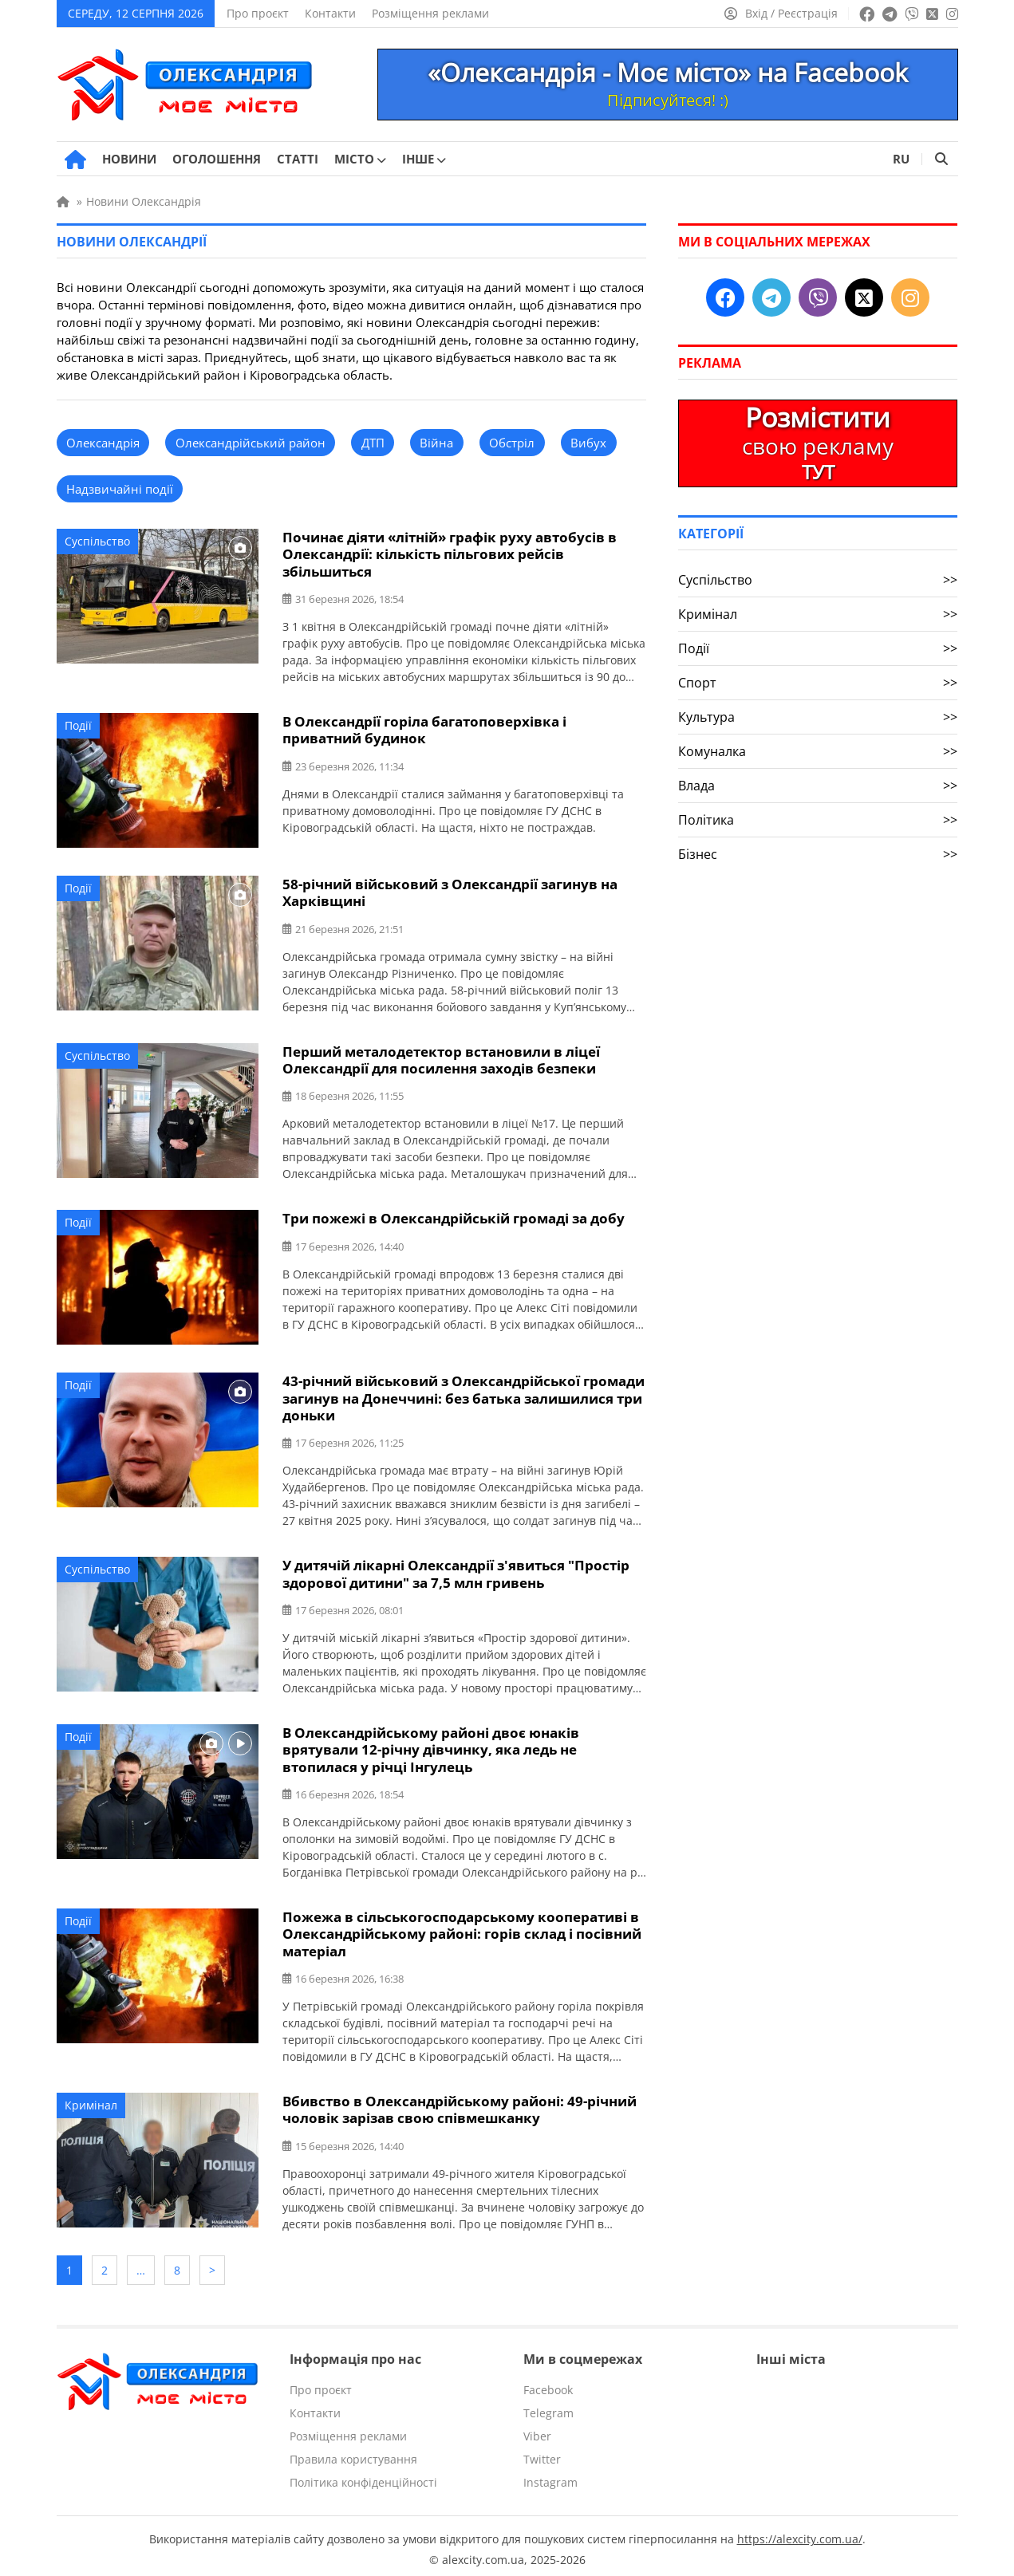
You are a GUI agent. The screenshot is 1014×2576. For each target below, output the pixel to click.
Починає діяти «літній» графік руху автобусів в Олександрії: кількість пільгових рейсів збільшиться (449, 554)
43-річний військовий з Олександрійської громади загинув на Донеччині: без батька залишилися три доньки (463, 1396)
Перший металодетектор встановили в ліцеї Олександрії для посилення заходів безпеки (441, 1058)
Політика (817, 819)
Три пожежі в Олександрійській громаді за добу (453, 1216)
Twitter (542, 2452)
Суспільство (97, 541)
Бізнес (817, 854)
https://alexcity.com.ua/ (799, 2532)
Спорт (817, 682)
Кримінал (91, 2100)
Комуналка (817, 751)
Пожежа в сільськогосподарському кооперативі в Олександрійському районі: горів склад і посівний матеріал (461, 1930)
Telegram (548, 2406)
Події (78, 724)
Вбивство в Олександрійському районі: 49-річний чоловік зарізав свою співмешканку (459, 2104)
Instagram (550, 2475)
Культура (817, 717)
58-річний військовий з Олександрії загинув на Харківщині (449, 891)
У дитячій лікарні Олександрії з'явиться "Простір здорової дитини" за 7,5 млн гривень (455, 1571)
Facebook (548, 2383)
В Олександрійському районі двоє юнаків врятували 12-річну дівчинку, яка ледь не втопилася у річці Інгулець (430, 1746)
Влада (817, 785)
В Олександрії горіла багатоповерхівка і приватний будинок (424, 728)
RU (901, 159)
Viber (537, 2429)
